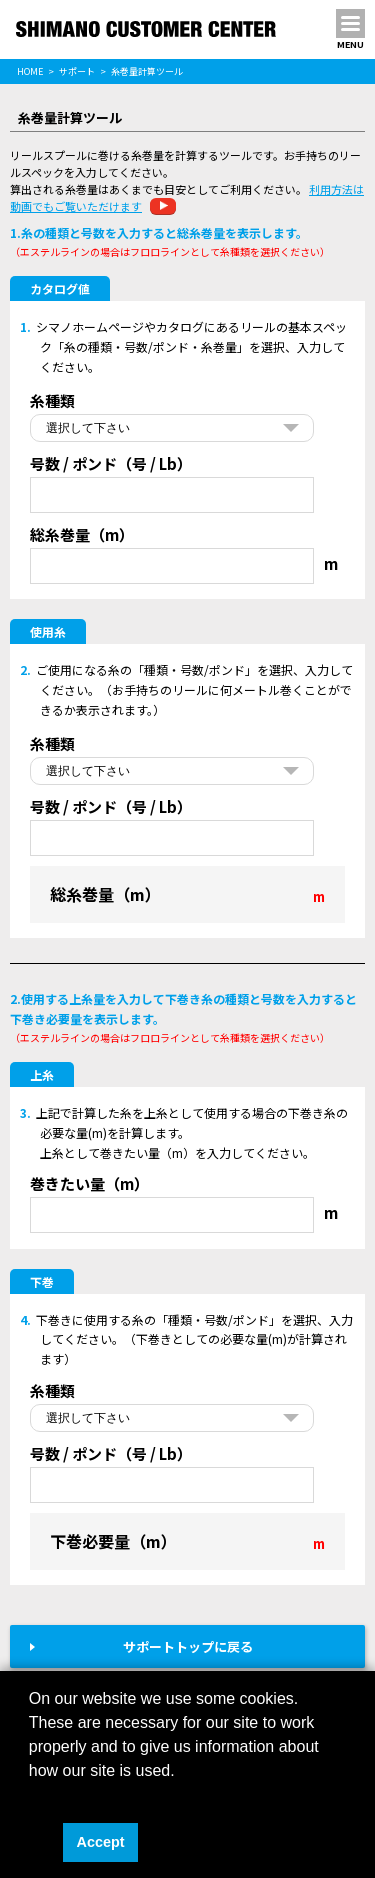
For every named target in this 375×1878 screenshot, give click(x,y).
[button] (32, 1796)
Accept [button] (101, 1842)
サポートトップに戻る (188, 1646)
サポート (77, 71)
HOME (30, 71)
